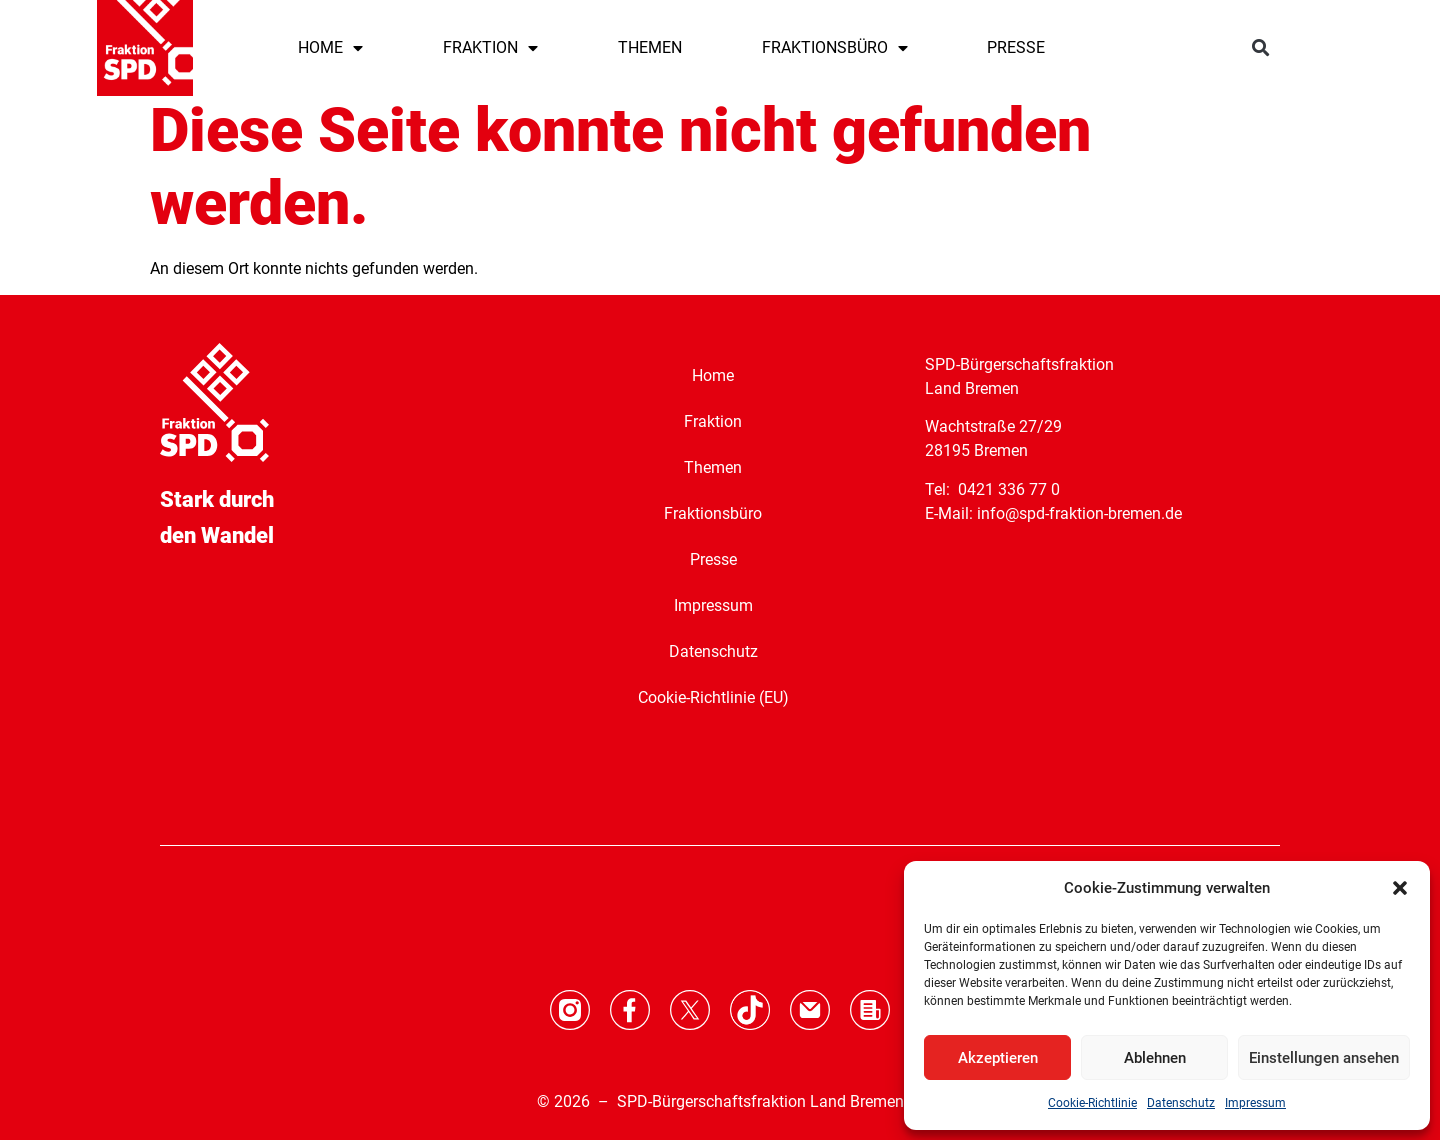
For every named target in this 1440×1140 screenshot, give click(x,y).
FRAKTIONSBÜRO (835, 48)
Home (713, 375)
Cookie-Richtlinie (1092, 1103)
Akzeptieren (998, 1058)
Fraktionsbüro (713, 513)
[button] (1400, 888)
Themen (713, 467)
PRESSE (1016, 47)
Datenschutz (1181, 1103)
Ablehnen (1155, 1058)
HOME (330, 48)
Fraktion (713, 421)
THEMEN (650, 47)
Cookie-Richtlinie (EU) (713, 697)
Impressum (1255, 1103)
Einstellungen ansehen (1324, 1058)
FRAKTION (490, 48)
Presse (713, 559)
